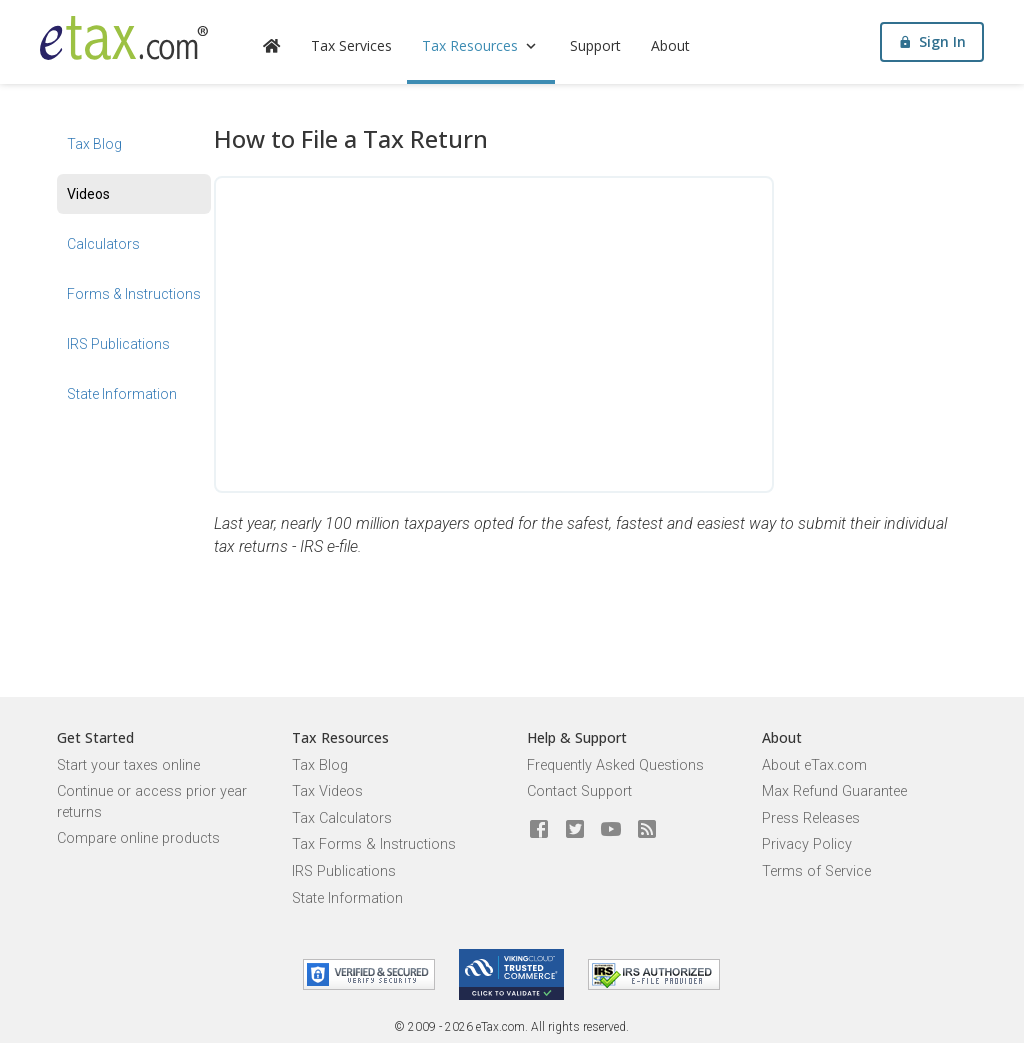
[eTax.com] (124, 38)
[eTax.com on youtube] (611, 830)
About (670, 45)
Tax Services (351, 45)
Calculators (103, 244)
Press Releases (811, 818)
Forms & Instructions (134, 294)
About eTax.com (814, 765)
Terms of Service (816, 871)
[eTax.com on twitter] (575, 830)
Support (595, 45)
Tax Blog (94, 144)
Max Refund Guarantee (834, 791)
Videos (88, 194)
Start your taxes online (128, 765)
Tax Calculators (342, 818)
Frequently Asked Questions (615, 765)
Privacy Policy (807, 844)
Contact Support (579, 791)
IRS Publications (118, 344)
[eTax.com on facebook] (539, 830)
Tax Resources (481, 45)
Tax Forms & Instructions (374, 844)
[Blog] (647, 830)
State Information (122, 394)
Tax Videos (327, 791)
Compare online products (138, 838)
